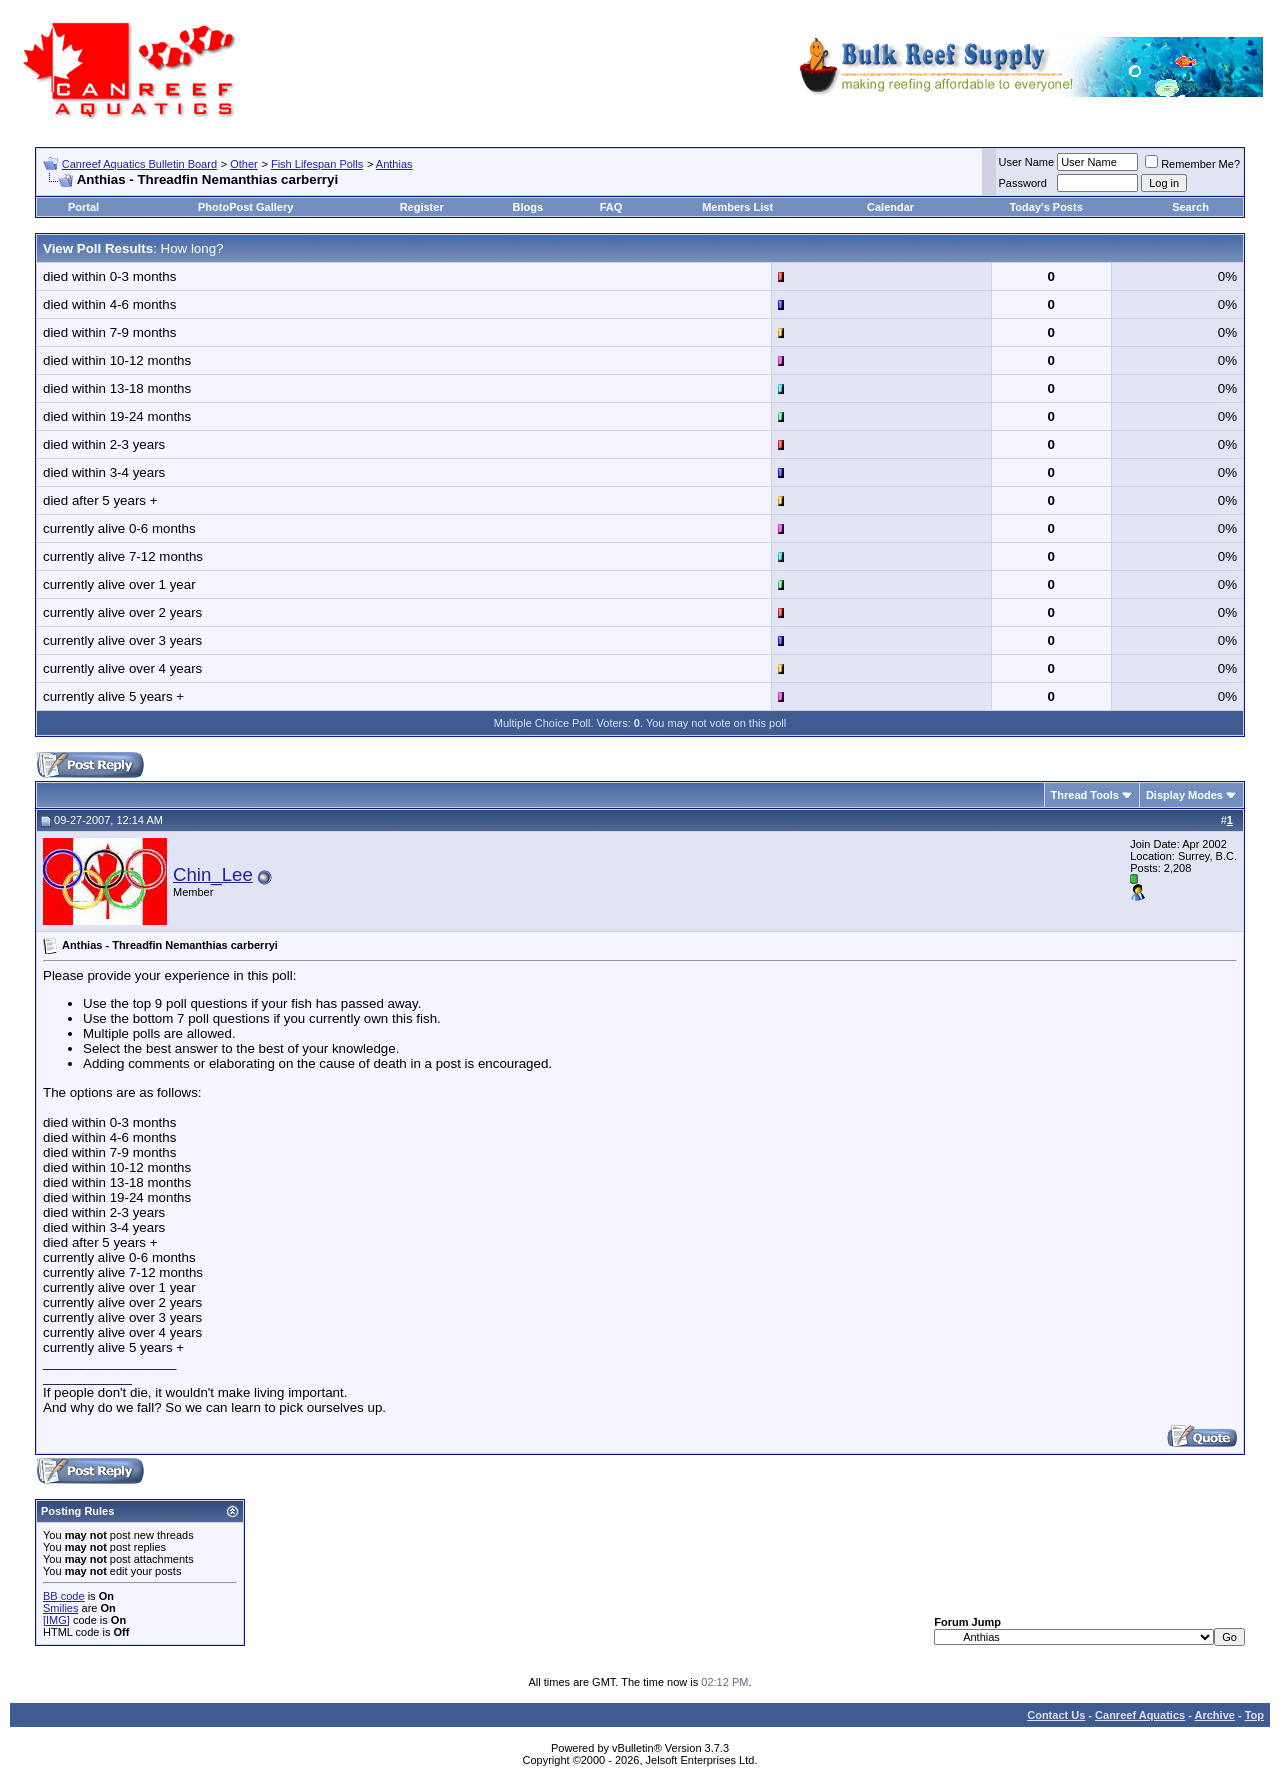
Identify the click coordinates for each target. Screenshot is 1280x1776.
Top (1254, 1715)
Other (244, 164)
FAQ (611, 207)
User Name (1027, 162)
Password (1023, 183)
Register (422, 207)
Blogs (528, 207)
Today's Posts (1045, 207)
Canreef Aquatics (1140, 1715)
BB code (64, 1596)
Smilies (60, 1608)
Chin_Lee (213, 874)
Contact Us (1056, 1715)
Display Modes (1184, 795)
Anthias (394, 164)
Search (1190, 207)
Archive (1215, 1715)
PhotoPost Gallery (245, 207)
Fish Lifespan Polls (317, 164)
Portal (83, 207)
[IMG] (56, 1620)
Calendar (890, 207)
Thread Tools (1085, 795)
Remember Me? (1192, 164)
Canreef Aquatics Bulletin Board (139, 164)
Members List (737, 207)
